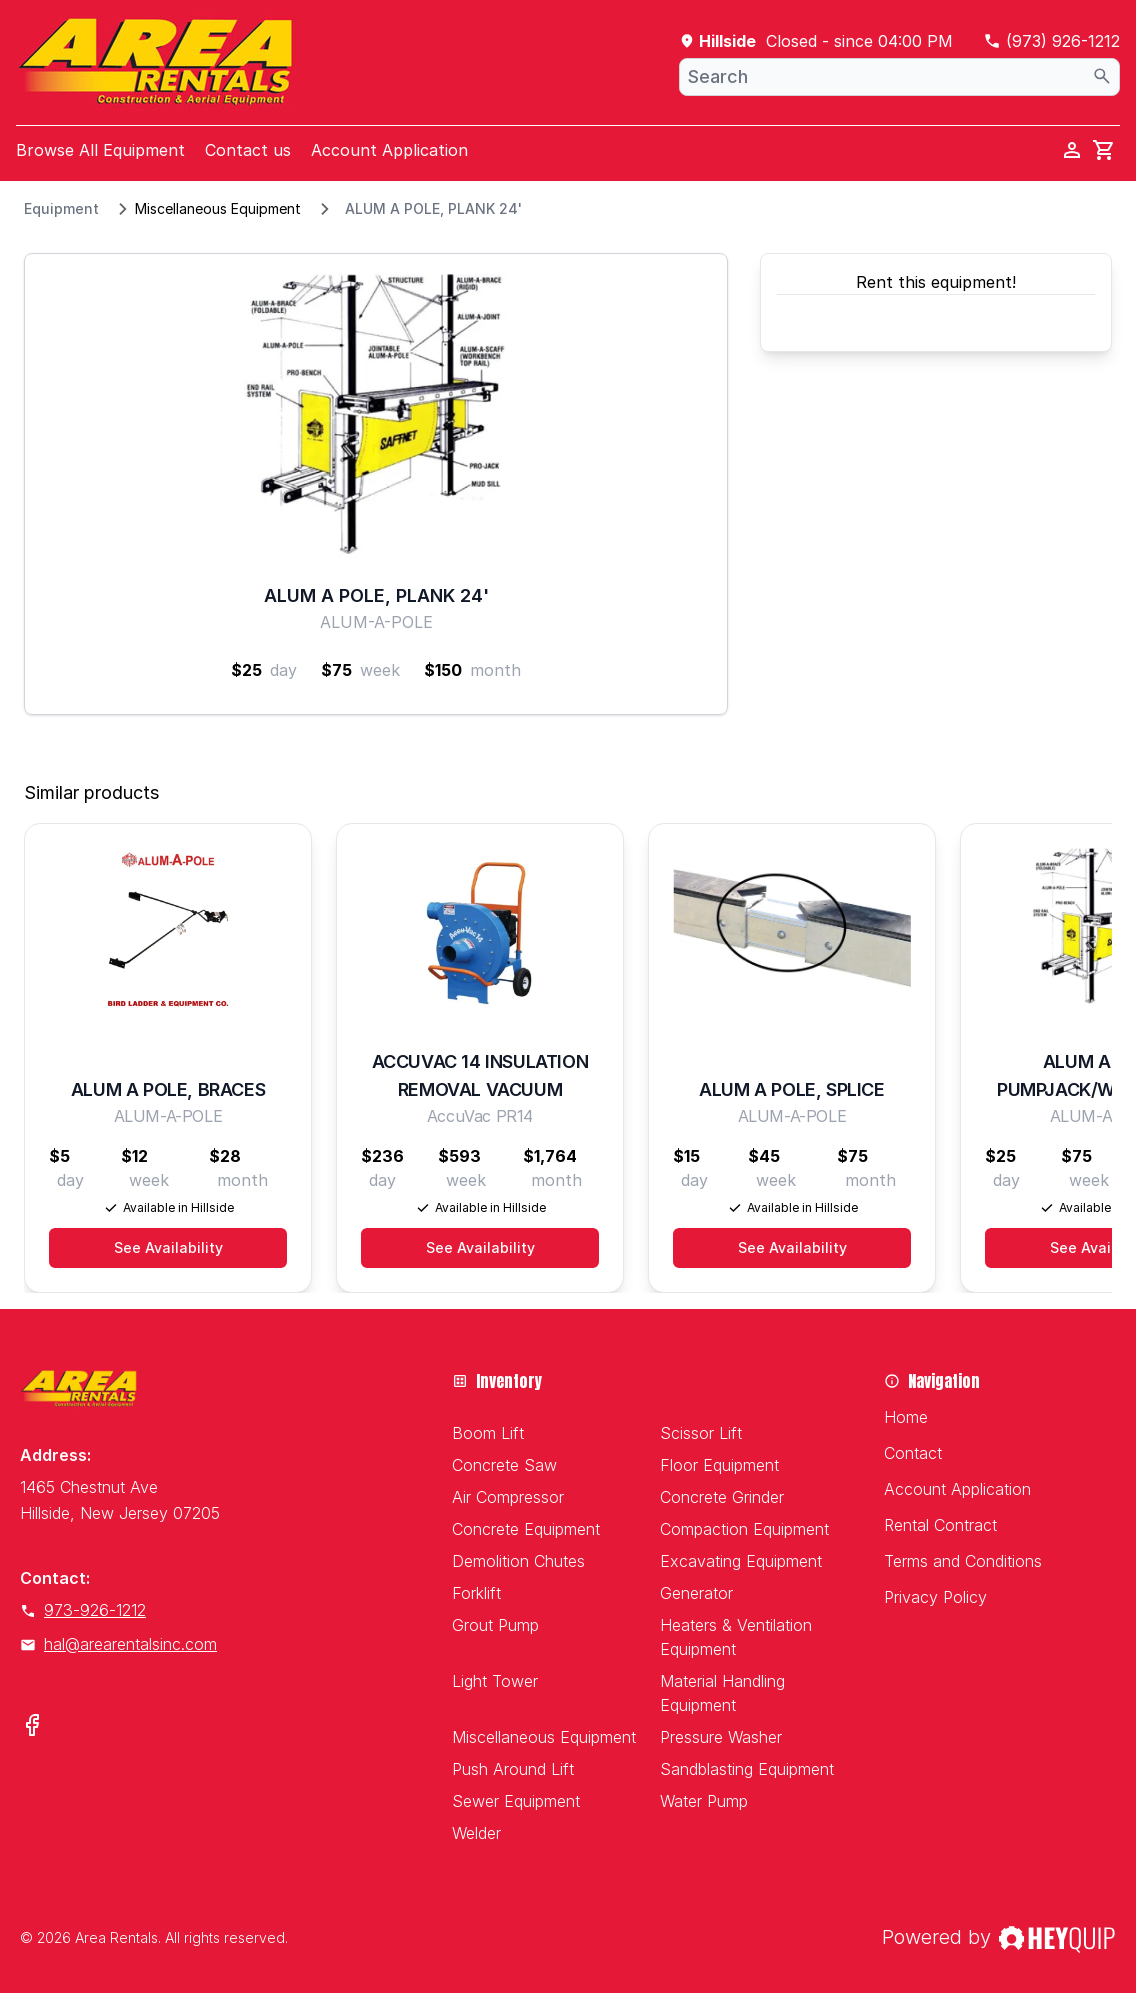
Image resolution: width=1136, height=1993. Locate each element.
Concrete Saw (504, 1465)
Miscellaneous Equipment (218, 208)
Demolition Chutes (518, 1561)
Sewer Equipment (516, 1801)
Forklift (476, 1593)
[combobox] (899, 77)
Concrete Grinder (722, 1497)
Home (906, 1417)
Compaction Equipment (744, 1529)
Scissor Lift (701, 1433)
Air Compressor (508, 1497)
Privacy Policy (935, 1597)
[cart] (1104, 150)
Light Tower (495, 1681)
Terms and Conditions (963, 1561)
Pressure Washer (721, 1737)
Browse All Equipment (100, 150)
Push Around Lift (513, 1769)
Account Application (389, 150)
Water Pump (704, 1801)
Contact (913, 1453)
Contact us (248, 150)
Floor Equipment (719, 1465)
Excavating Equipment (741, 1561)
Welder (476, 1833)
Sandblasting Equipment (747, 1769)
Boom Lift (488, 1433)
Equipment (61, 208)
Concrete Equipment (526, 1529)
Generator (696, 1593)
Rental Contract (940, 1525)
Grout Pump (495, 1625)
